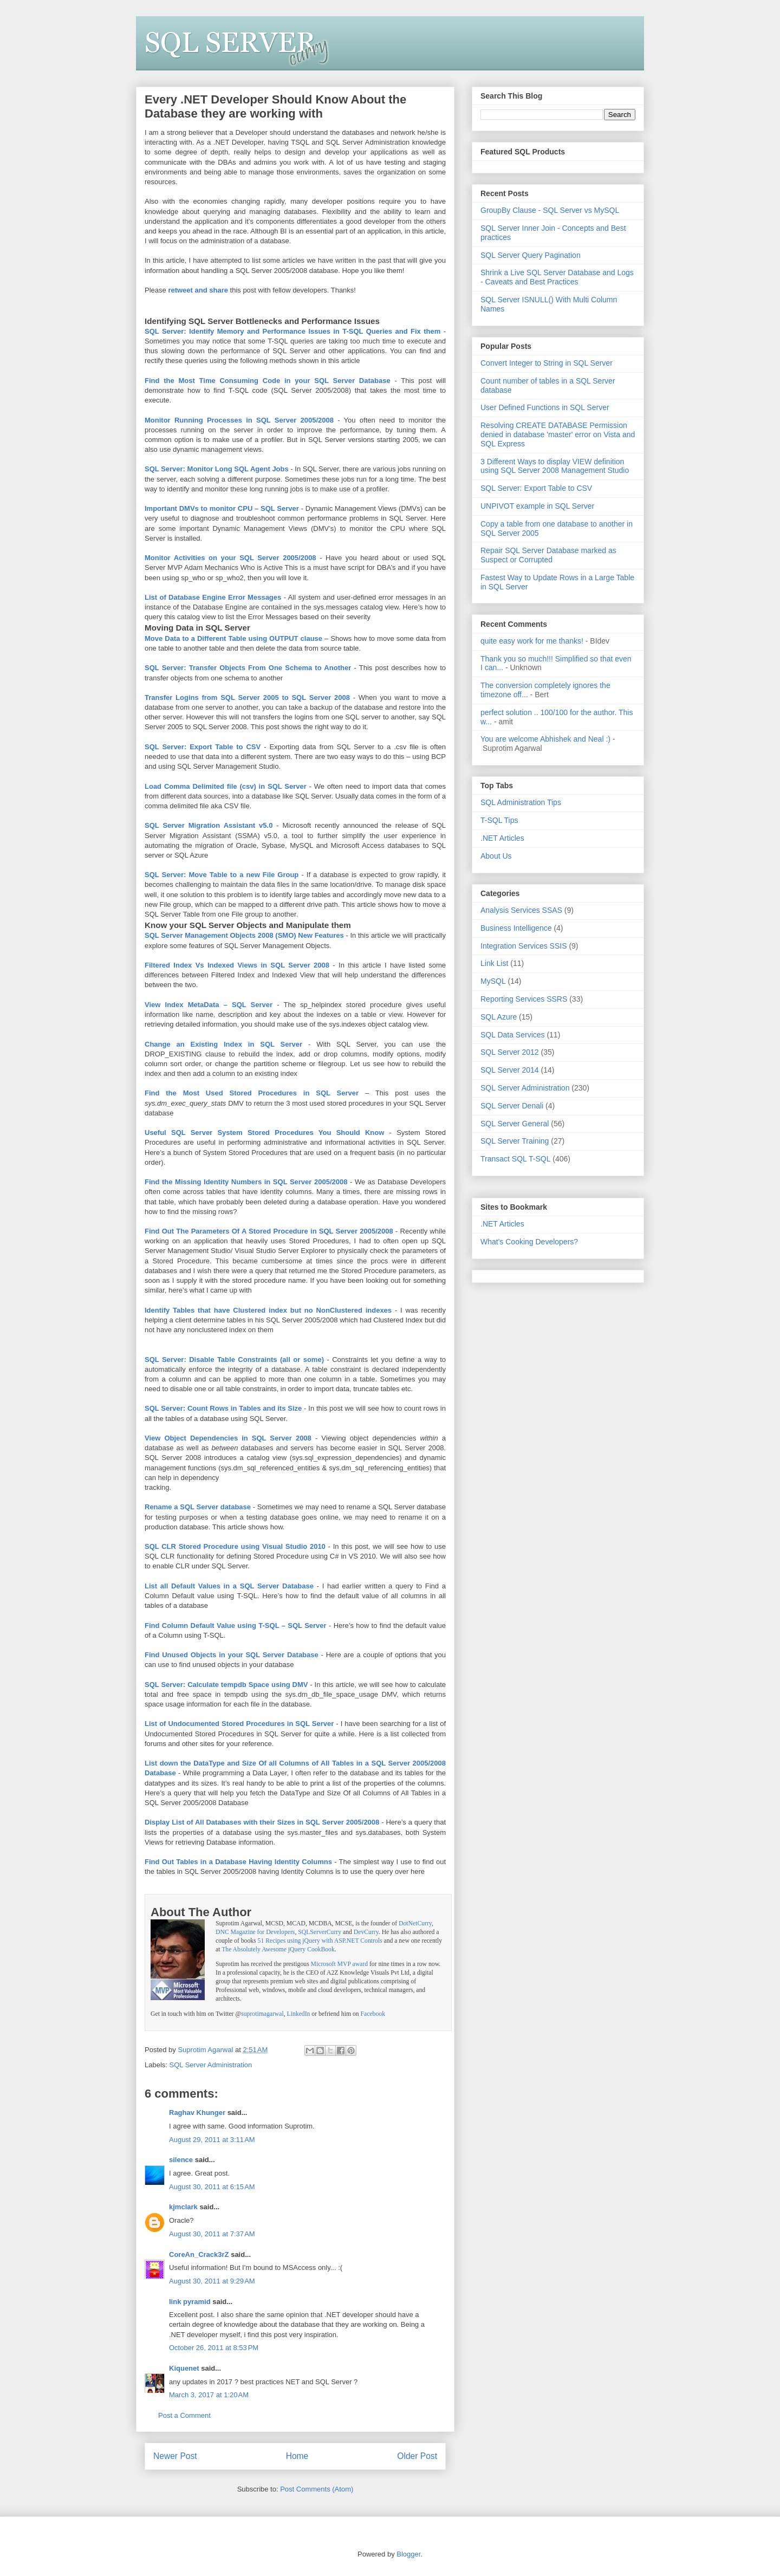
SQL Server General (514, 1123)
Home (297, 2456)
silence (181, 2160)
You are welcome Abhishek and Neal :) (545, 739)
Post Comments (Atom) (316, 2489)
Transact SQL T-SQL (515, 1158)
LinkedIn (298, 2013)
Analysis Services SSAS (521, 910)
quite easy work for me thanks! (531, 641)
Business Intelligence (516, 928)
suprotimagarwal (262, 2013)
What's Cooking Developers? (529, 1241)
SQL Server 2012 (509, 1052)
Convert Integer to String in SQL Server (546, 363)
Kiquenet (184, 2368)
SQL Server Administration (211, 2065)
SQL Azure (498, 1017)
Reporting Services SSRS (523, 999)
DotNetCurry (415, 1923)
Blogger (408, 2554)
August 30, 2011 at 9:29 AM (212, 2281)
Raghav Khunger (197, 2112)
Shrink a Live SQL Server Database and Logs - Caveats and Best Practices (557, 277)
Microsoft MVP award (339, 1964)
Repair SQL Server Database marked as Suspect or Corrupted (548, 555)
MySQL (493, 981)
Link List (494, 963)
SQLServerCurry (319, 1932)
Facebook (373, 2013)
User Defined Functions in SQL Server (544, 407)
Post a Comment (184, 2415)
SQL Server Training (514, 1141)
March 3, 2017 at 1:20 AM (209, 2395)
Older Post (417, 2456)
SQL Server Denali (511, 1105)
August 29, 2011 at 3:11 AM (212, 2140)
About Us (496, 856)
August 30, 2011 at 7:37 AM (212, 2234)
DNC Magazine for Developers (255, 1932)
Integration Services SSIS (523, 946)
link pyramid (190, 2302)
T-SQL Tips (499, 820)
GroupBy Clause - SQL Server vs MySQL (549, 210)
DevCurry (366, 1932)
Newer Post (175, 2456)
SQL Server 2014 (509, 1070)
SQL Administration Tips (520, 802)
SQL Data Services (512, 1034)
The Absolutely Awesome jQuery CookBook (278, 1949)
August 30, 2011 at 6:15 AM (212, 2187)
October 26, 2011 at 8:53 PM (213, 2348)
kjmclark (183, 2207)
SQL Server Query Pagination (530, 255)
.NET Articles (502, 838)
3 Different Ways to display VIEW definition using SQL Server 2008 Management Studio (554, 466)
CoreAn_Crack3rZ (199, 2254)
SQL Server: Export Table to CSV (536, 488)
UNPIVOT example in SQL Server (537, 506)
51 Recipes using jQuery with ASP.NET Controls (320, 1940)
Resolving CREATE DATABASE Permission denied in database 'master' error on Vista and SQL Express (557, 434)
